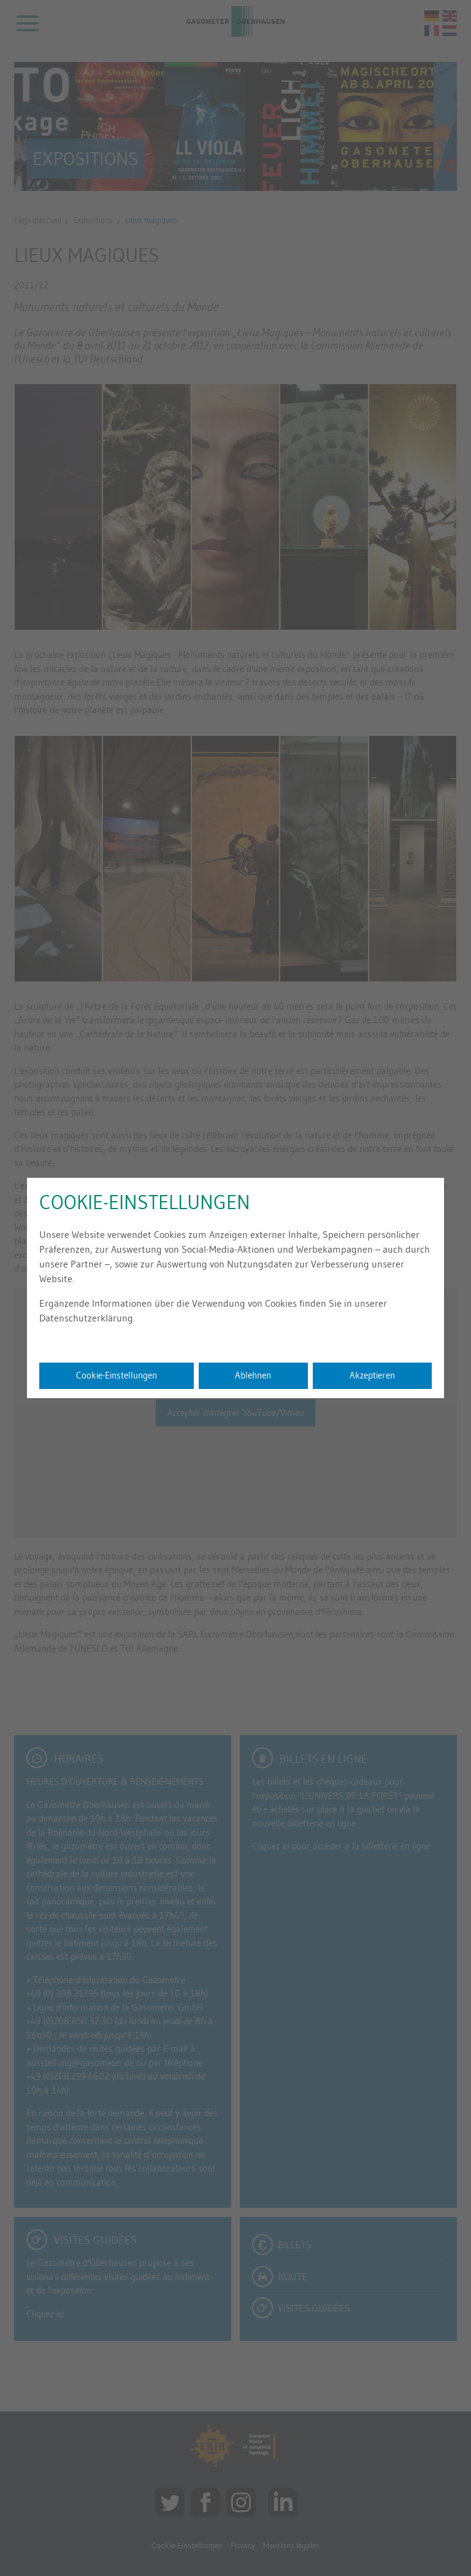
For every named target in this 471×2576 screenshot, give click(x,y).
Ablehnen (253, 1375)
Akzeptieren (372, 1375)
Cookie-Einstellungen (116, 1375)
